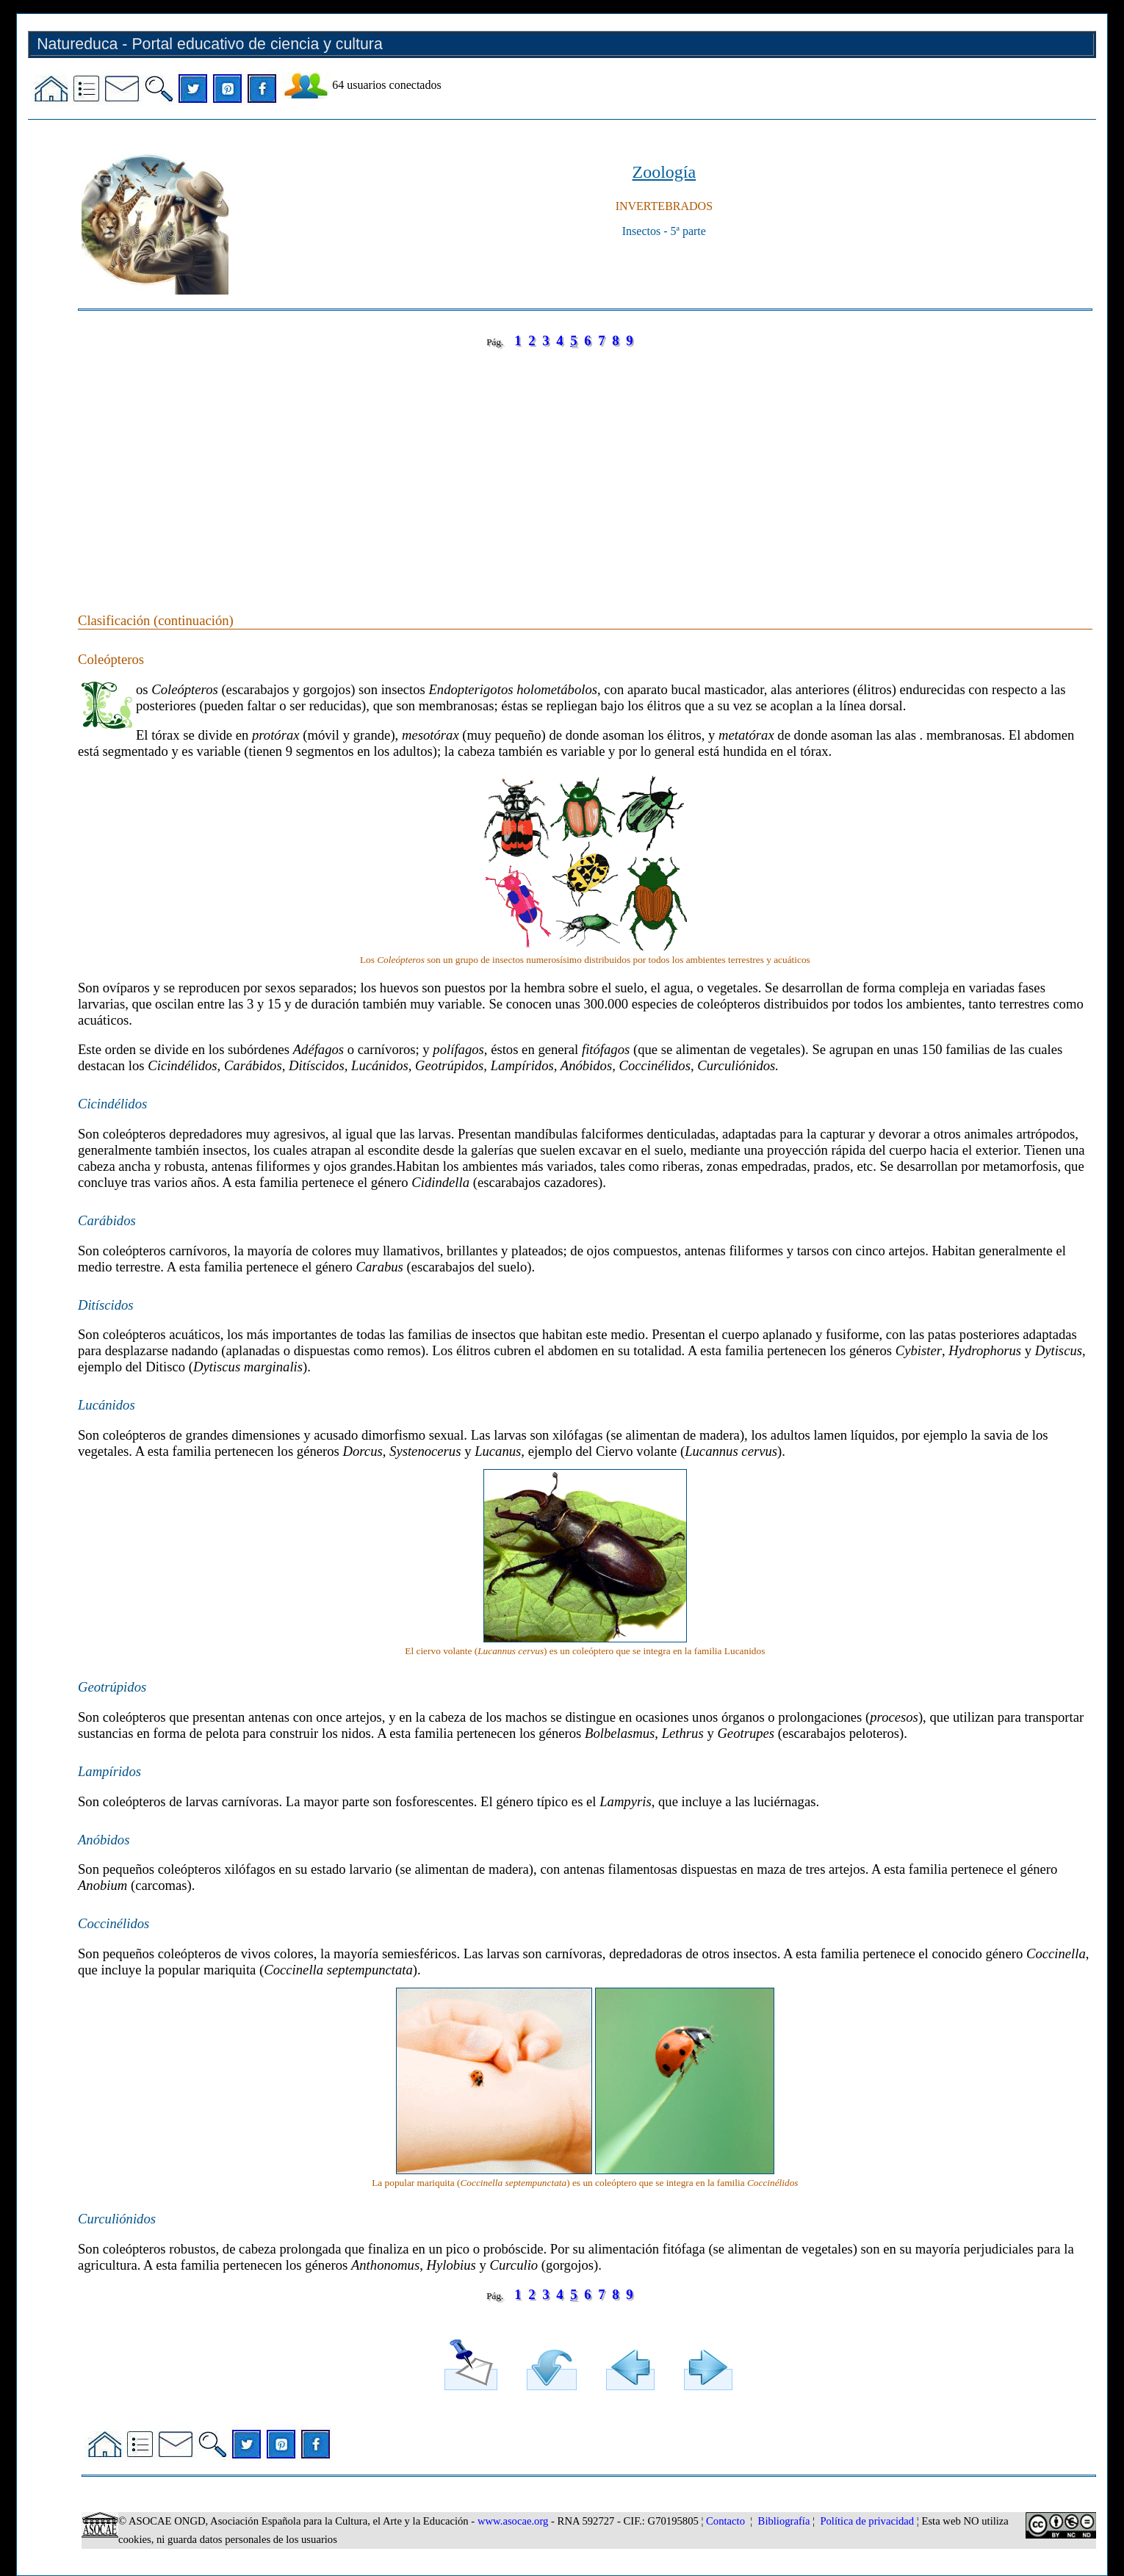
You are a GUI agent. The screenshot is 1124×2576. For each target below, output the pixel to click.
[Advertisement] (518, 466)
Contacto (725, 2521)
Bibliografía (784, 2521)
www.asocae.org (513, 2521)
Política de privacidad (867, 2521)
